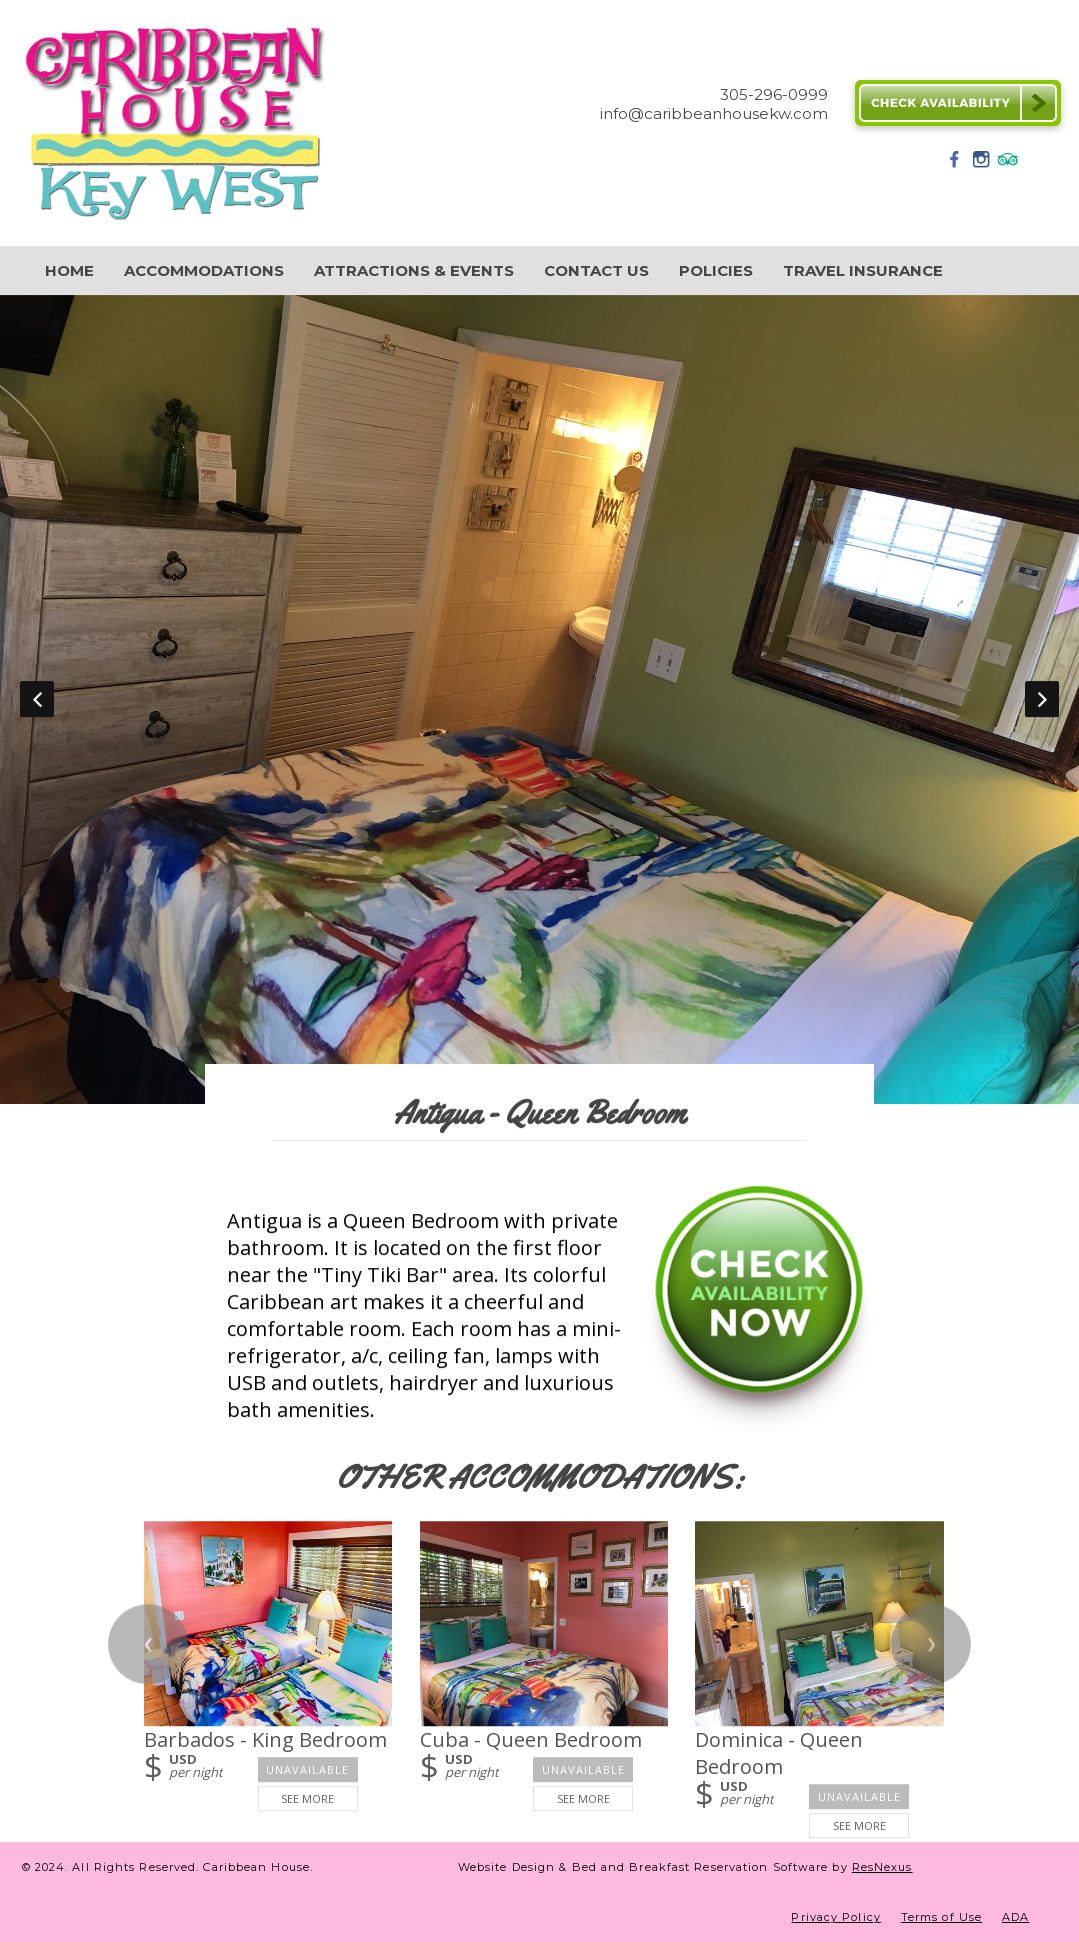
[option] (539, 699)
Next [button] (1042, 699)
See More (307, 1798)
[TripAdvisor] (1008, 165)
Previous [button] (37, 699)
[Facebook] (955, 165)
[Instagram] (981, 165)
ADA (1015, 1917)
